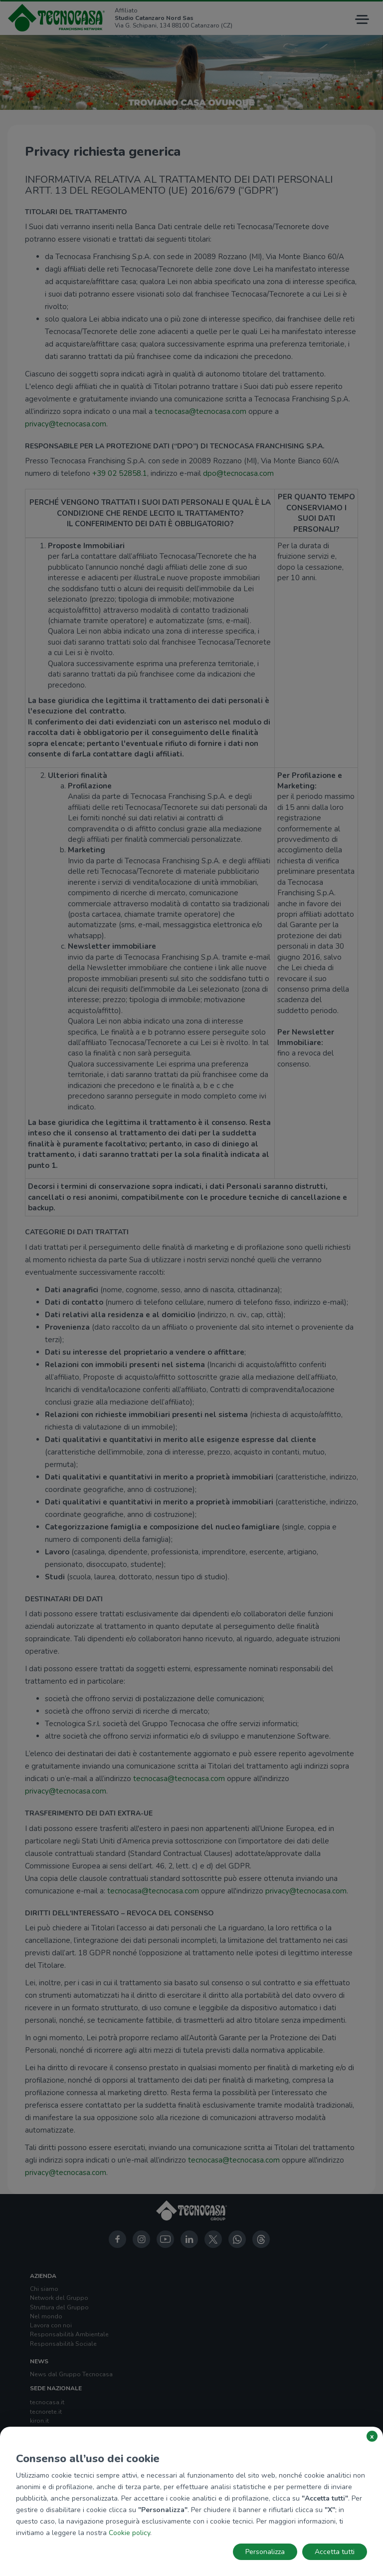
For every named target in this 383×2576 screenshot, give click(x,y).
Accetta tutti (335, 2552)
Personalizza (265, 2552)
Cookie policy (129, 2533)
